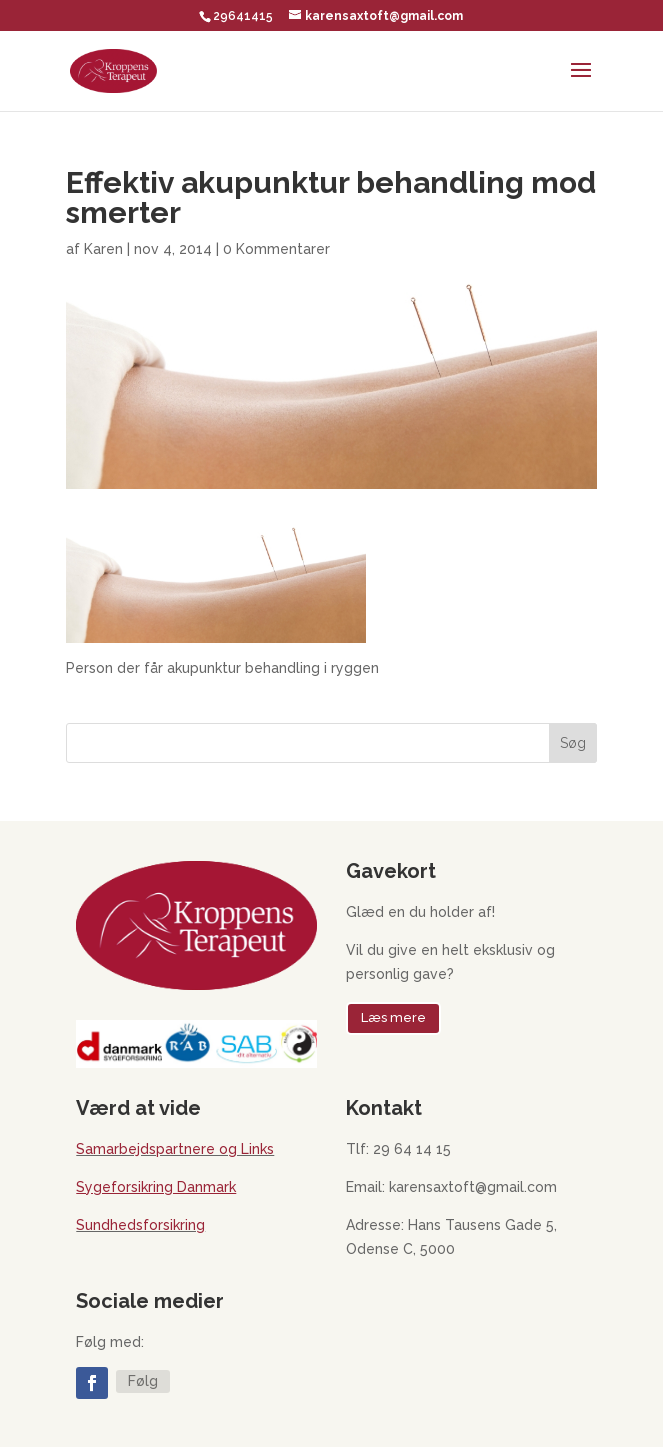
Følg (143, 1381)
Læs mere (393, 1017)
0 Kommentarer (276, 249)
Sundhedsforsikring (140, 1225)
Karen (103, 249)
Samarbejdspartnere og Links (175, 1149)
